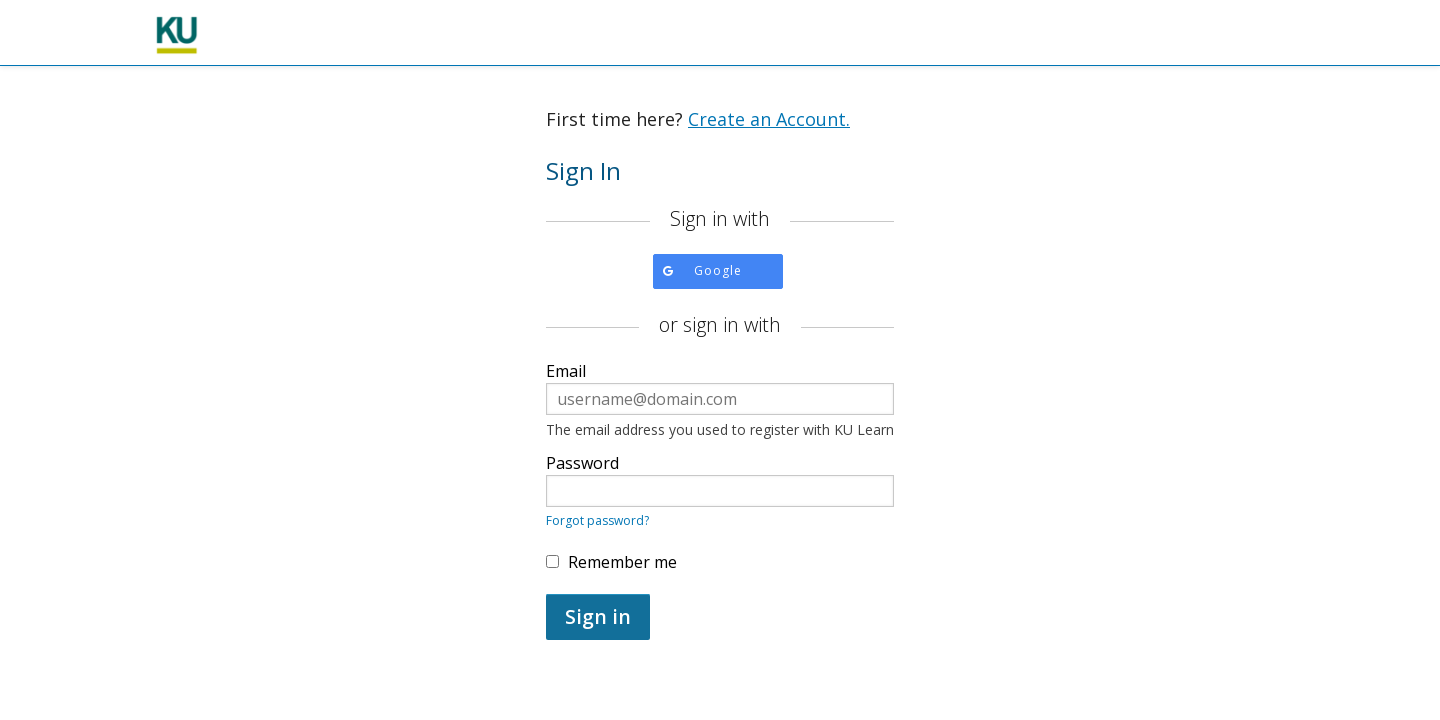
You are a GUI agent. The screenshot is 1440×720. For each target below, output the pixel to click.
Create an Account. (769, 119)
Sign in (598, 616)
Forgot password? (597, 520)
